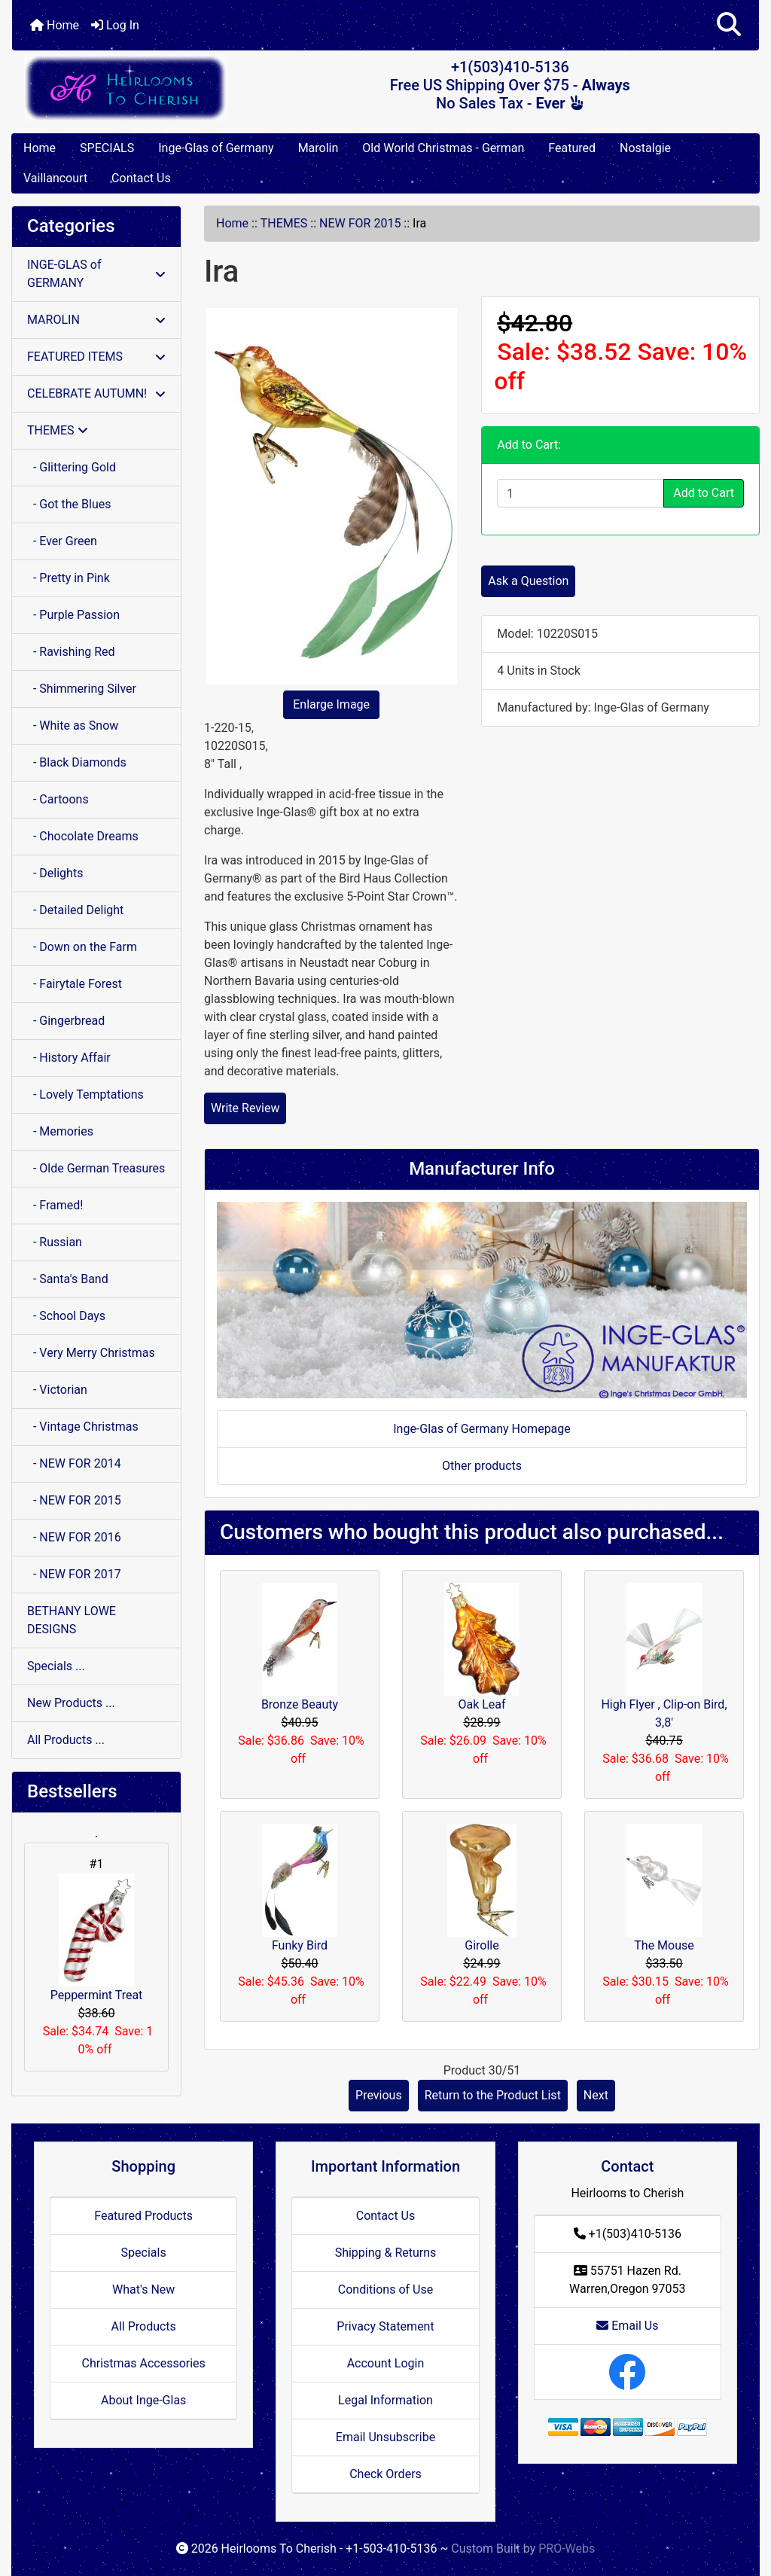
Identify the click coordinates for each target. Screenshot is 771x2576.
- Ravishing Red (71, 652)
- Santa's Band (67, 1279)
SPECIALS (107, 148)
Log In (115, 25)
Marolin (318, 148)
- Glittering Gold (71, 467)
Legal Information (385, 2400)
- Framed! (55, 1205)
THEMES (284, 223)
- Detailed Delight (75, 910)
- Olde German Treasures (96, 1168)
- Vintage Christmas (83, 1426)
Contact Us (141, 178)
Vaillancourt (55, 178)
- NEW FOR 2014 (74, 1463)
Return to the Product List (493, 2095)
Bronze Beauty (299, 1704)
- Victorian (57, 1390)
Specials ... (56, 1666)
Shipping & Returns (386, 2252)
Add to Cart (703, 493)
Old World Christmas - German (443, 148)
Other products (482, 1466)
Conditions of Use (385, 2289)
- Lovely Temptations (85, 1094)
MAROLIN (96, 319)
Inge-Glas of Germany (215, 148)
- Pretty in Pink (68, 578)
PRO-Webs (566, 2548)
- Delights (55, 873)
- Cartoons (58, 799)
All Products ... (66, 1740)
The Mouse (663, 1945)
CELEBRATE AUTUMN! (96, 393)
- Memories (60, 1131)
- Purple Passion (73, 615)
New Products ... (71, 1703)
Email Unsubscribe (385, 2437)
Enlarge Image (331, 704)
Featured (572, 148)
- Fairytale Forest (74, 984)
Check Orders (385, 2474)
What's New (143, 2289)
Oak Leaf (481, 1704)
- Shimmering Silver (81, 688)
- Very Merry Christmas (91, 1353)
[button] (729, 25)
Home (54, 25)
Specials (143, 2252)
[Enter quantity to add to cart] (580, 493)
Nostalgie (645, 148)
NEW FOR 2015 (360, 223)
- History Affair (69, 1057)
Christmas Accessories (143, 2363)
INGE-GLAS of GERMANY (96, 274)
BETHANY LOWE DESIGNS (71, 1620)
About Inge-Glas (143, 2400)
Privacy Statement (385, 2326)
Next (596, 2095)
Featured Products (143, 2216)
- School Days (66, 1316)
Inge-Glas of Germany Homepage (482, 1429)
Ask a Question (528, 581)
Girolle (481, 1945)
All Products (143, 2326)
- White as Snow (72, 725)
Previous (378, 2095)
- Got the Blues (69, 504)
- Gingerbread (66, 1021)
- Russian (54, 1242)
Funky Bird (300, 1945)
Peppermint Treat (96, 1937)
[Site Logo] (136, 87)
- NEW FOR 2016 (74, 1537)
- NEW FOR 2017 (74, 1574)
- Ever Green (62, 541)
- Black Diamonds (76, 762)
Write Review (245, 1108)
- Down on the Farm (82, 947)
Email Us (627, 2325)
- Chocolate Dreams (83, 836)
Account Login (386, 2363)
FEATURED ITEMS (96, 356)
